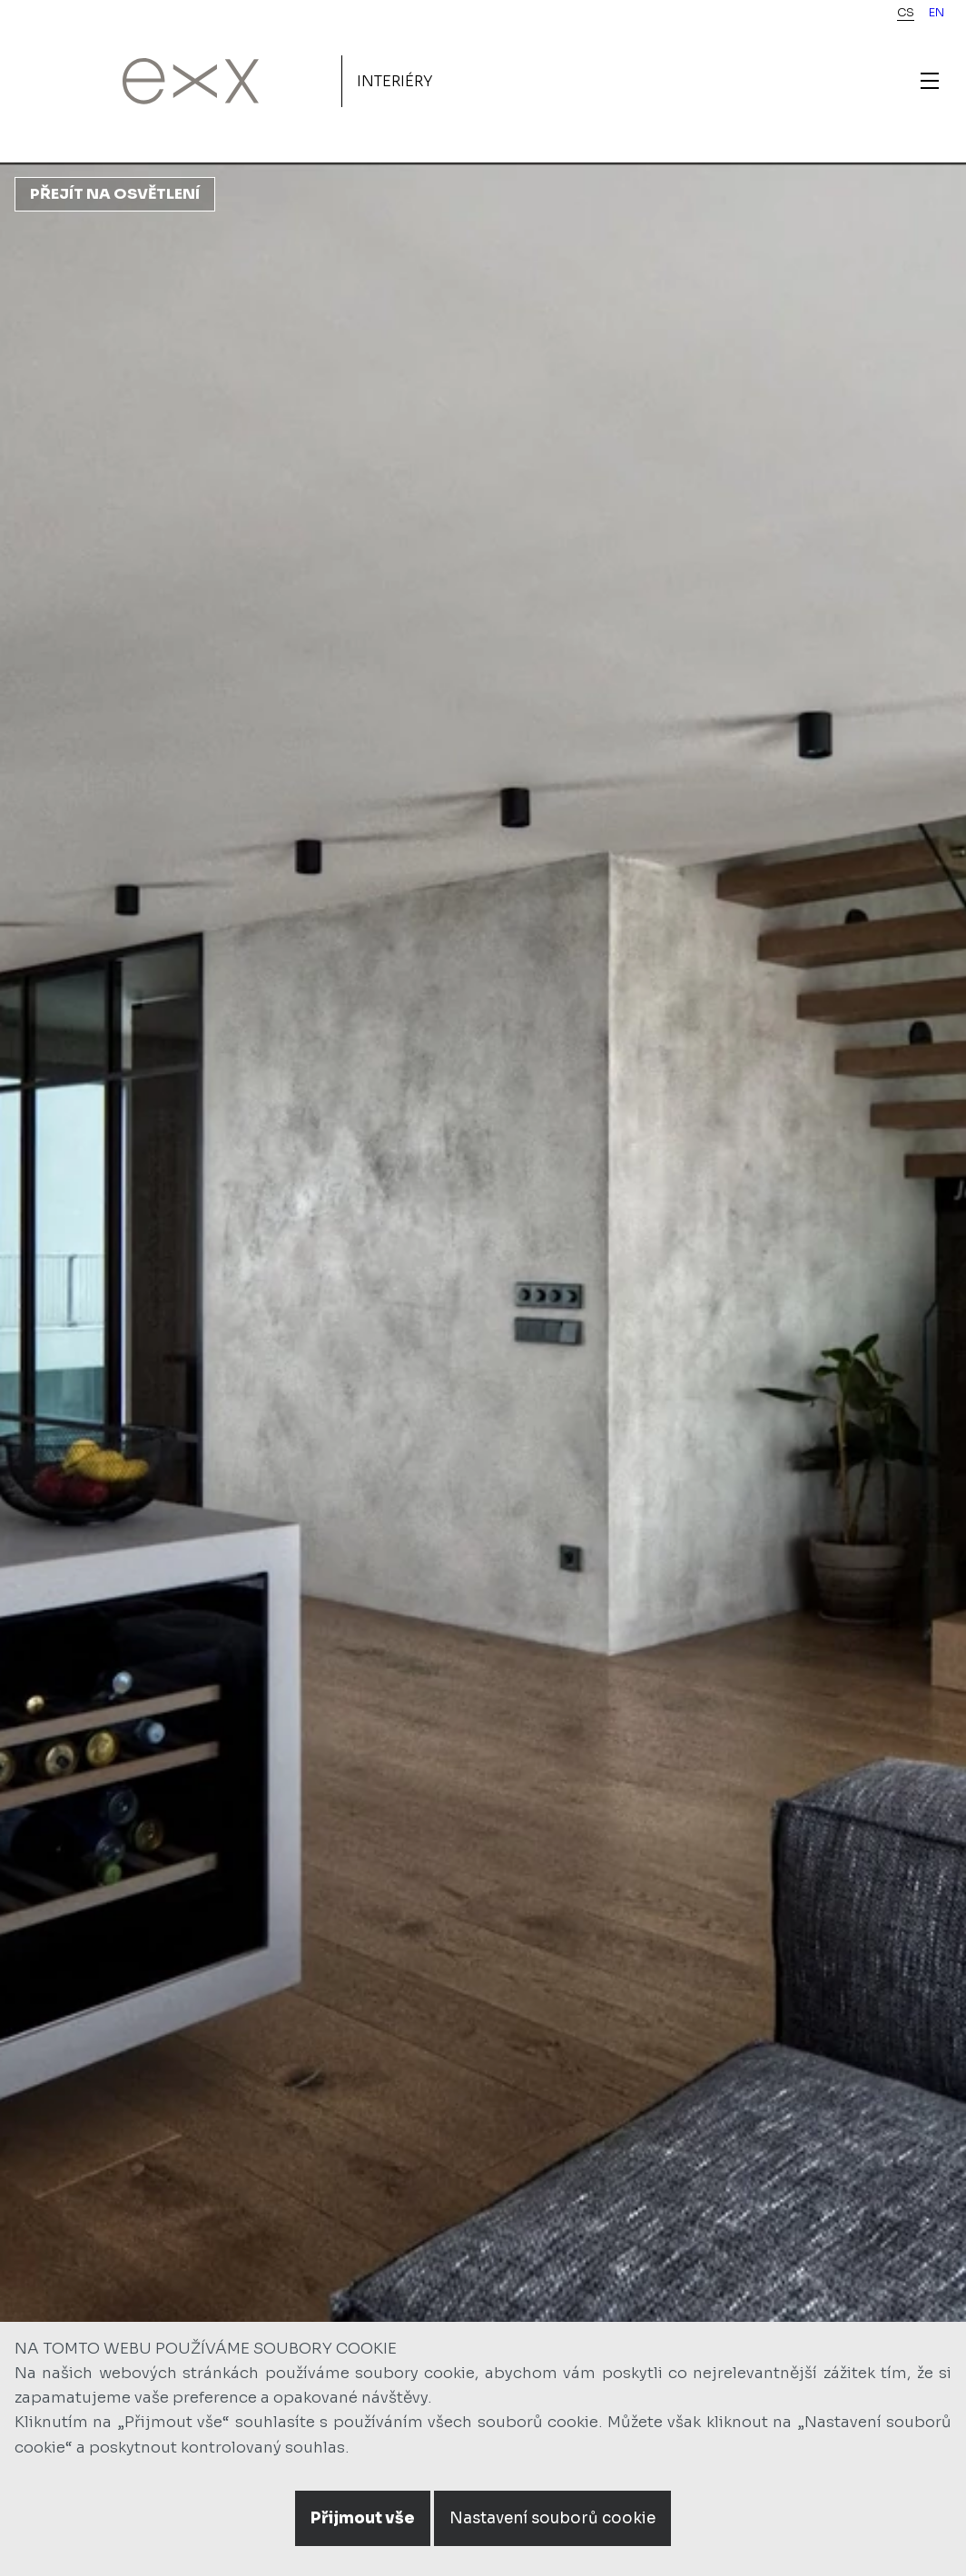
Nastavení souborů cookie (552, 2518)
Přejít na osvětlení (115, 193)
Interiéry (395, 81)
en (936, 12)
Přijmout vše (362, 2518)
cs (905, 12)
